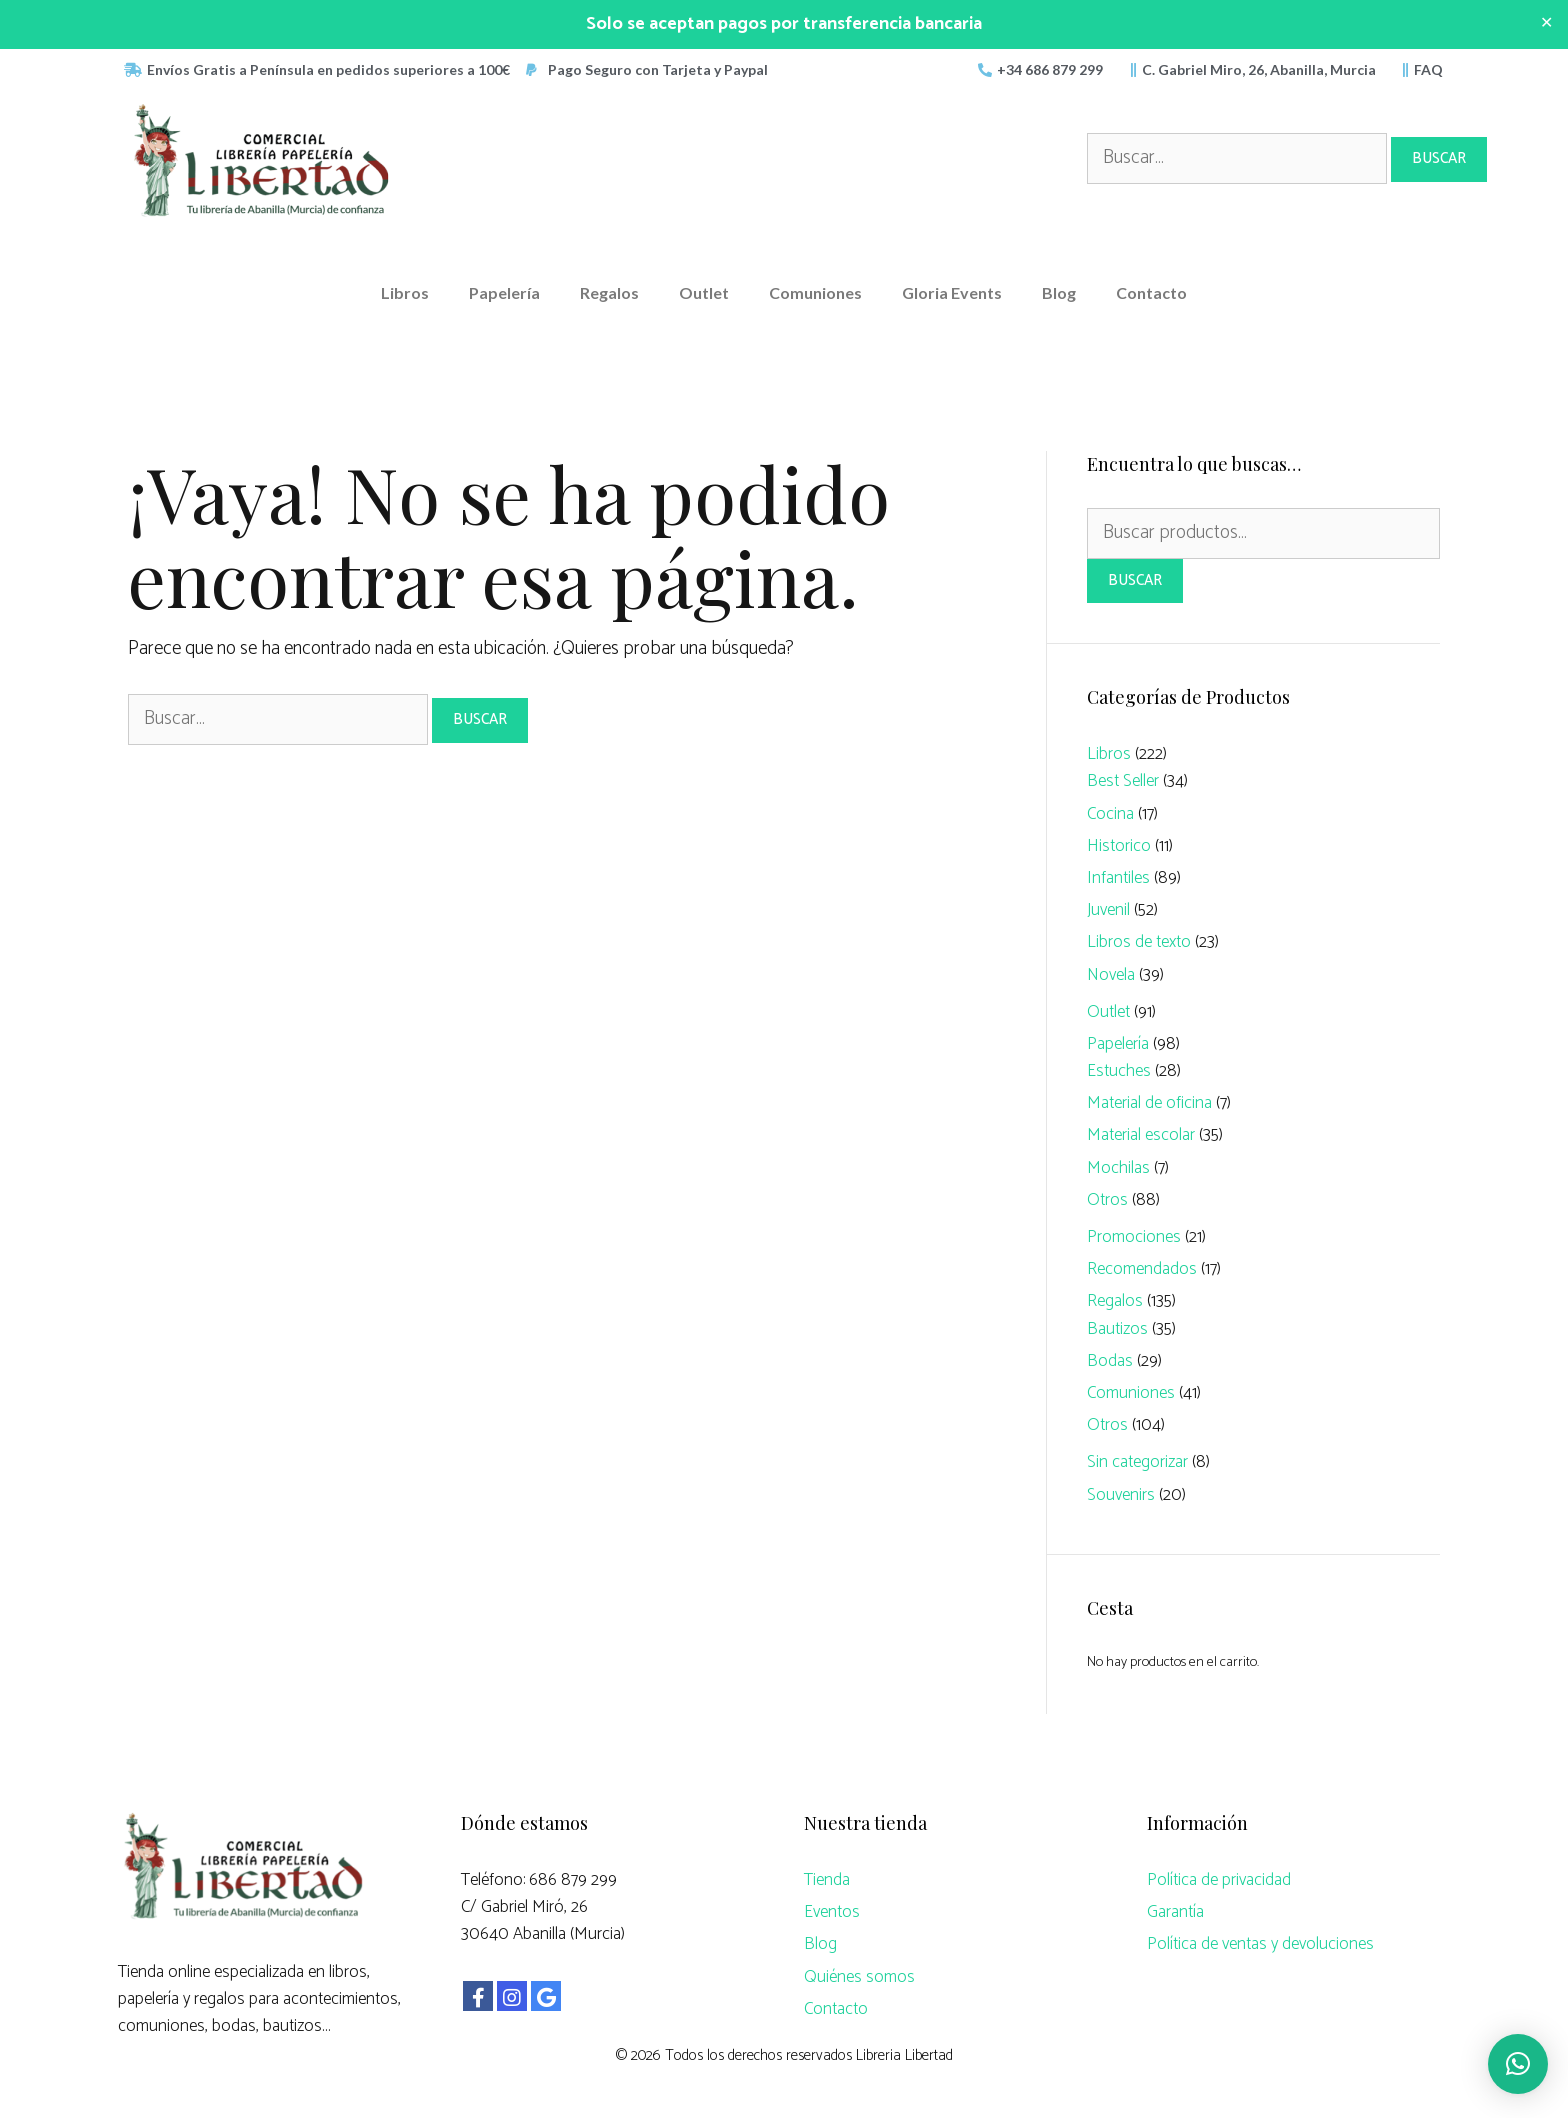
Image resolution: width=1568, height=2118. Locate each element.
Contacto (1151, 292)
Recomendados (1142, 1269)
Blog (1059, 292)
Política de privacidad (1219, 1880)
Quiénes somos (859, 1977)
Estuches (1119, 1071)
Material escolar (1141, 1135)
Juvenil (1108, 910)
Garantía (1175, 1912)
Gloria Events (952, 292)
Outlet (704, 292)
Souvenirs (1121, 1495)
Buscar (1135, 580)
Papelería (504, 292)
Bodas (1110, 1361)
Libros (405, 292)
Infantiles (1118, 878)
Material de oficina (1149, 1103)
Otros (1107, 1200)
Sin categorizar (1137, 1462)
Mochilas (1118, 1168)
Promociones (1134, 1237)
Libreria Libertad (904, 2055)
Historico (1119, 846)
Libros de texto (1139, 942)
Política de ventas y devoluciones (1260, 1944)
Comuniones (815, 292)
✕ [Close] (1546, 24)
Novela (1111, 975)
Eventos (832, 1912)
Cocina (1110, 814)
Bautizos (1117, 1329)
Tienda (827, 1880)
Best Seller (1123, 781)
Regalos (609, 292)
